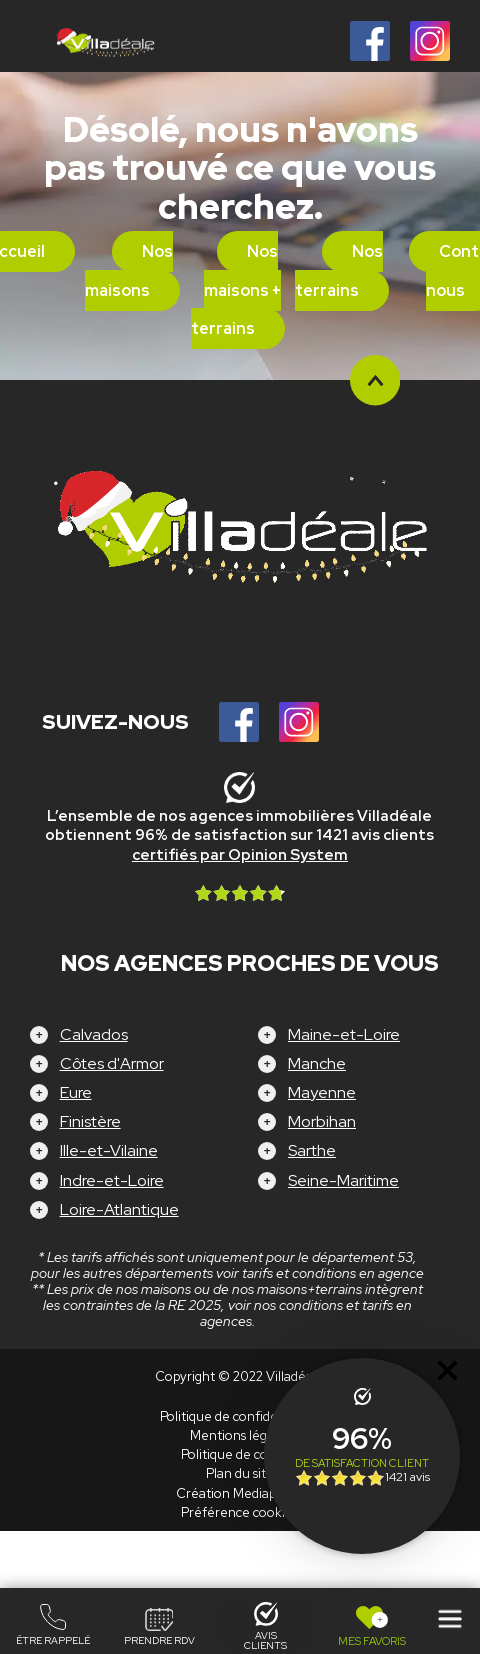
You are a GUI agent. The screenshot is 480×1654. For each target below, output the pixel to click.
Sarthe (312, 1150)
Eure (76, 1092)
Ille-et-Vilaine (109, 1150)
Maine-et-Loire (344, 1034)
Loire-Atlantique (119, 1209)
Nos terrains (339, 271)
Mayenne (322, 1092)
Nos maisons (129, 271)
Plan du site (240, 1473)
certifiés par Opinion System (240, 855)
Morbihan (322, 1121)
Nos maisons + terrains (236, 290)
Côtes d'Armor (112, 1063)
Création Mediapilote (239, 1493)
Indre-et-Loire (112, 1180)
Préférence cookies (239, 1512)
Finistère (90, 1121)
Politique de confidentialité (240, 1416)
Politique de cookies (240, 1454)
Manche (317, 1063)
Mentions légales (240, 1435)
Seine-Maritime (343, 1180)
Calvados (94, 1034)
